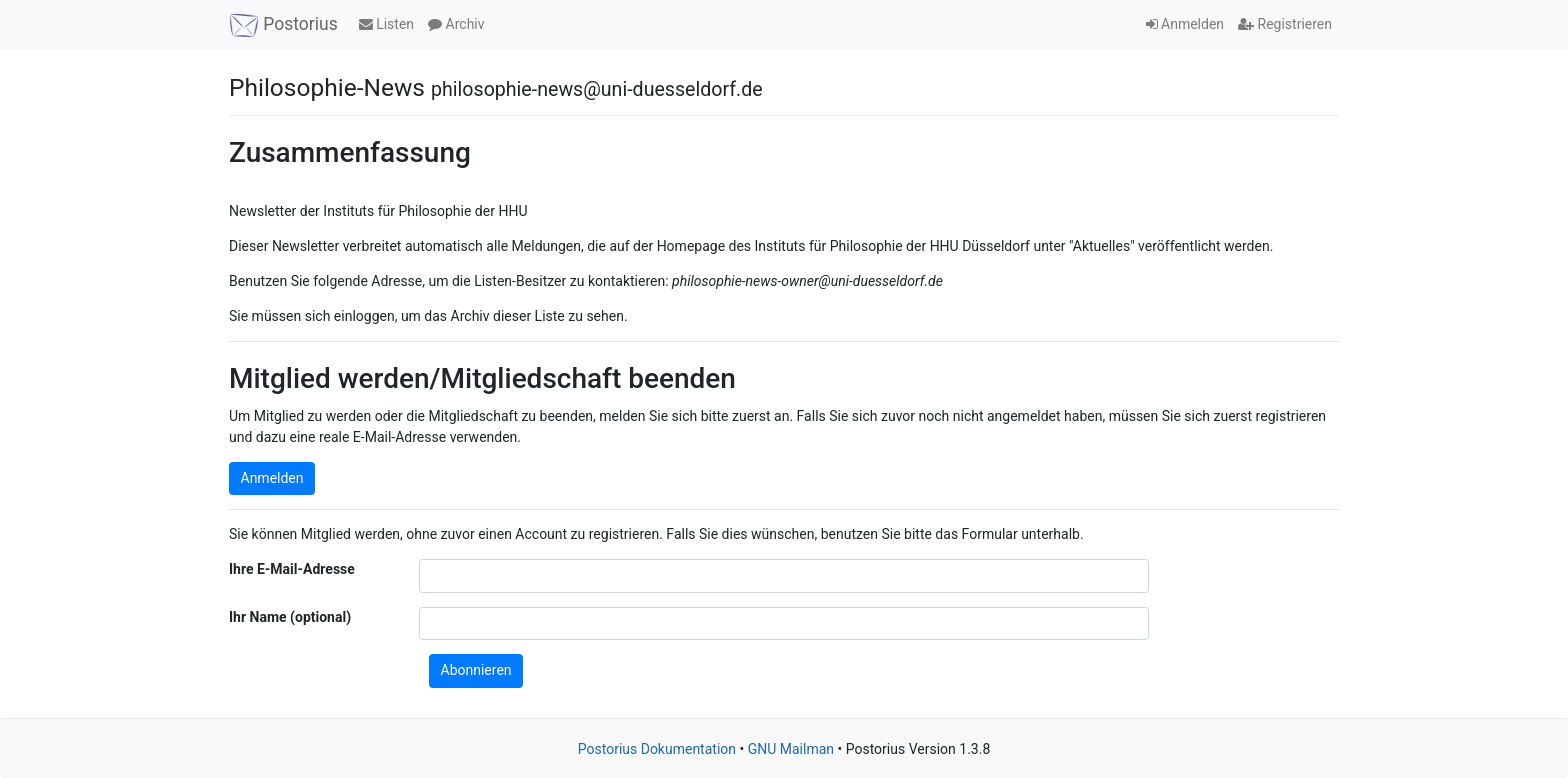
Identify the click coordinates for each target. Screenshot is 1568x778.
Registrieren (1285, 24)
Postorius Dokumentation (657, 749)
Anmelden (1185, 24)
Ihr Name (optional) (290, 617)
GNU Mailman (791, 749)
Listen (386, 24)
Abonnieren (476, 670)
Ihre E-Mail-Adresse (292, 569)
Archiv (456, 24)
